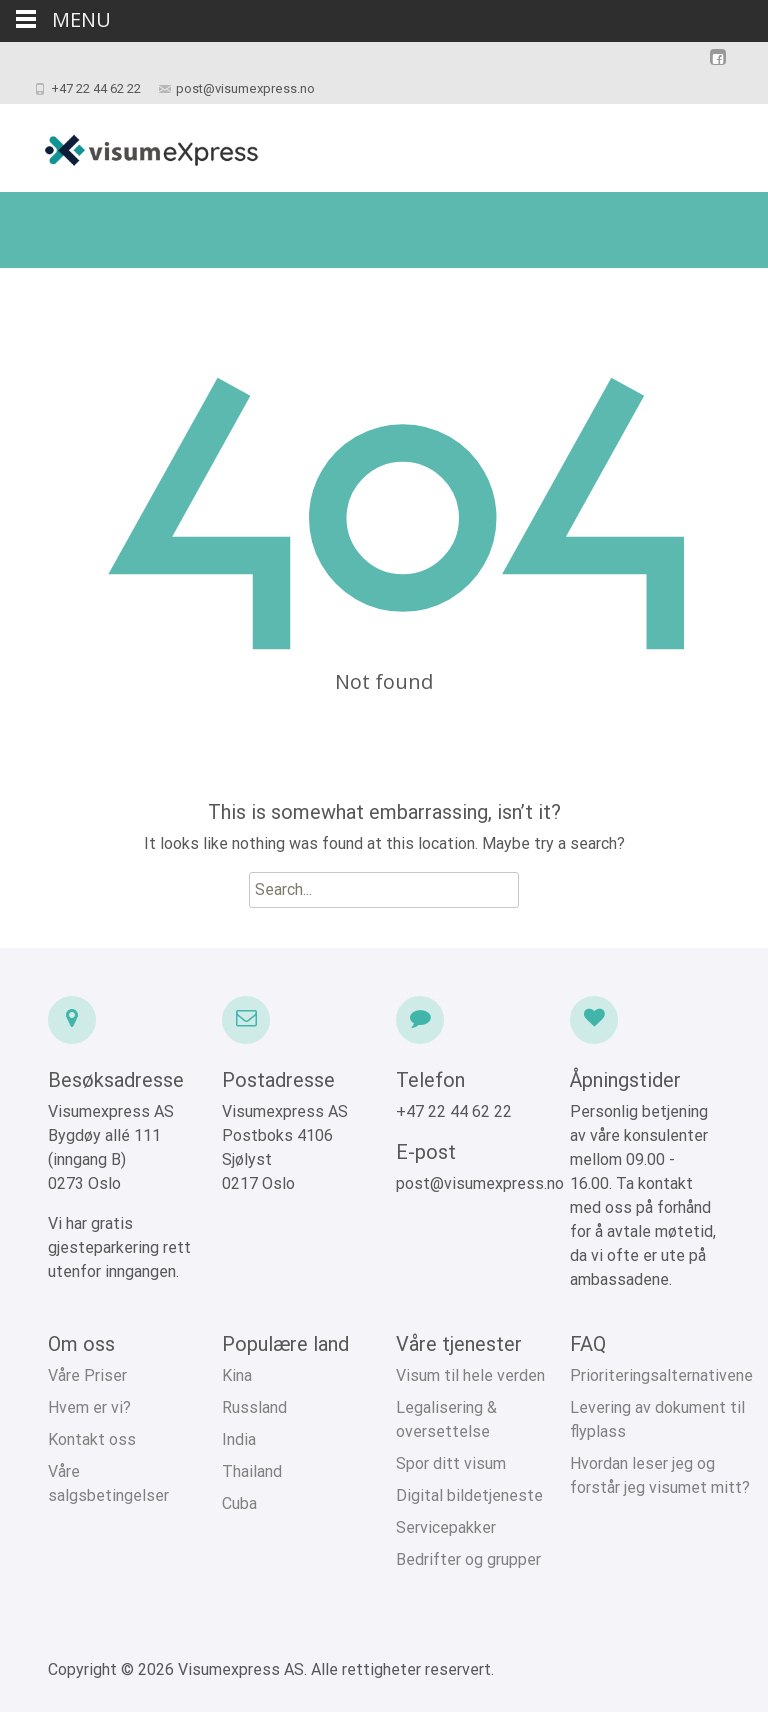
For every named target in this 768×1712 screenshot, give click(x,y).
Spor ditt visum (451, 1463)
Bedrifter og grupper (468, 1559)
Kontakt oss (92, 1439)
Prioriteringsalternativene (661, 1375)
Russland (254, 1407)
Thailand (252, 1471)
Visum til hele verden (470, 1375)
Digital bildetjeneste (469, 1495)
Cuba (239, 1503)
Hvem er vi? (89, 1407)
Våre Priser (87, 1375)
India (239, 1439)
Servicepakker (446, 1527)
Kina (237, 1375)
